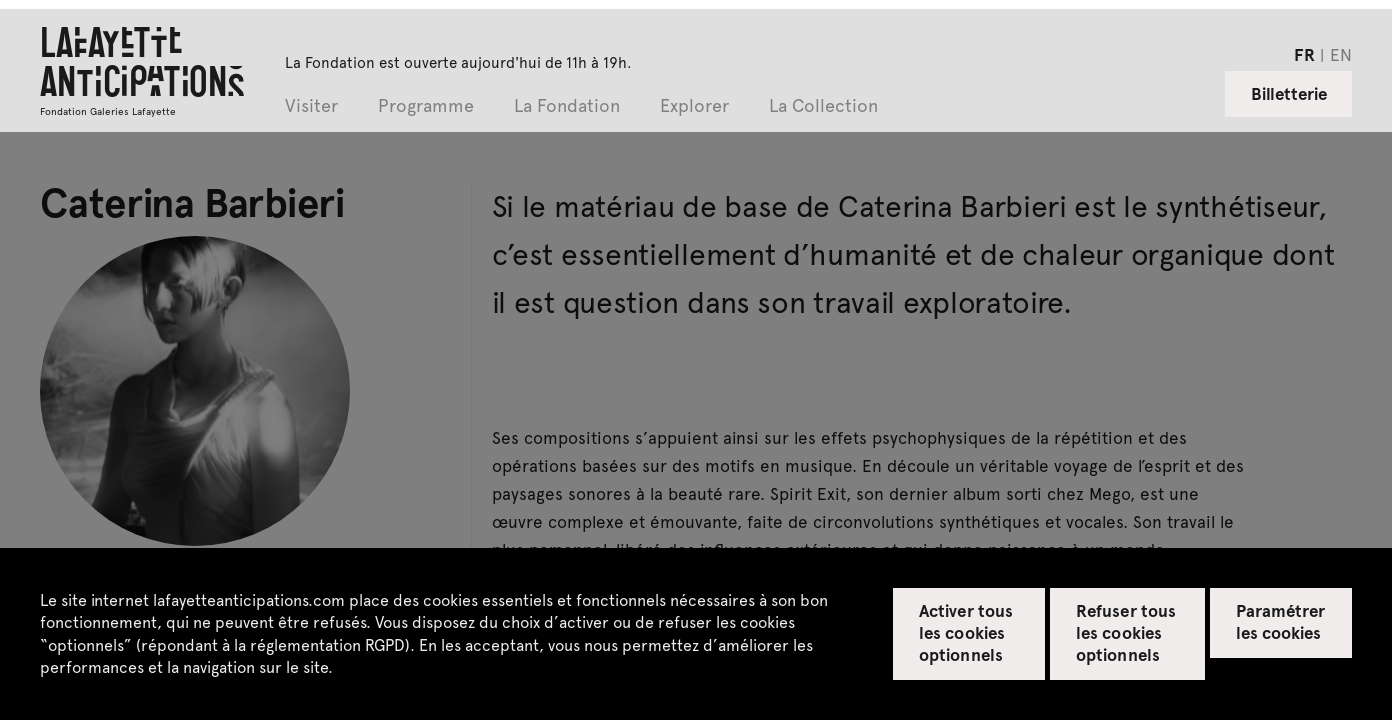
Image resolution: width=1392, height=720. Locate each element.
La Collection (823, 106)
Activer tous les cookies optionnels (965, 632)
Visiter (311, 106)
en (1341, 54)
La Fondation (567, 106)
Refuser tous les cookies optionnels (1125, 632)
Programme (426, 106)
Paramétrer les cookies (1280, 621)
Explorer (694, 106)
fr (1304, 54)
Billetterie (1289, 93)
